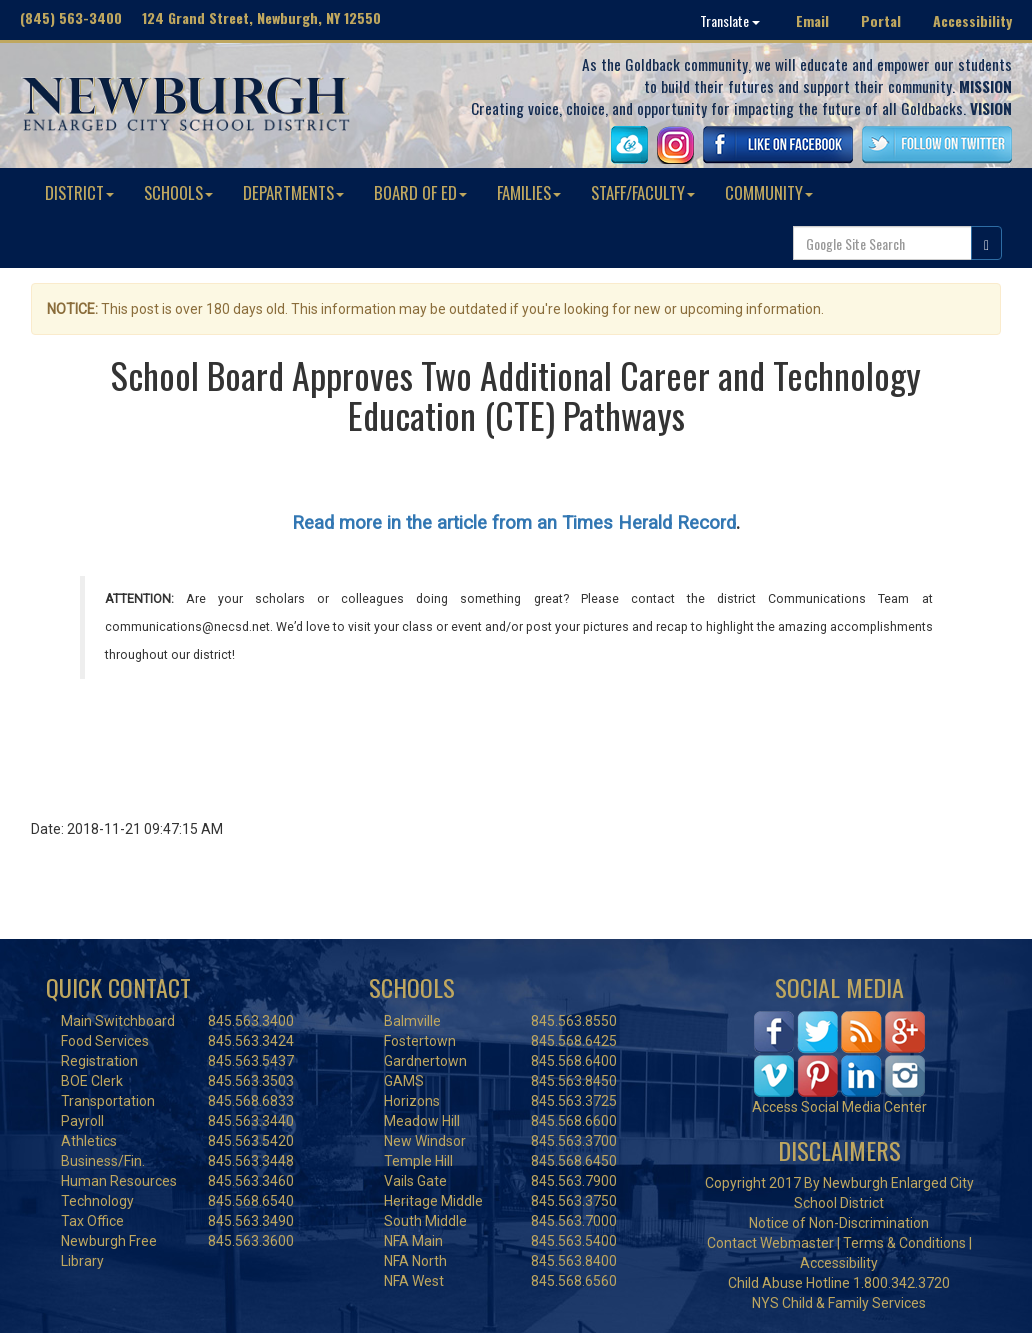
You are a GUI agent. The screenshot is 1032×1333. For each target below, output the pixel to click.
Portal (881, 20)
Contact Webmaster (770, 1243)
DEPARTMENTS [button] (293, 192)
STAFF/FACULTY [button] (643, 192)
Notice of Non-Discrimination (839, 1223)
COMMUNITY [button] (769, 192)
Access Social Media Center (839, 1107)
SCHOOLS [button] (178, 192)
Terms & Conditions (904, 1243)
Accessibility (972, 20)
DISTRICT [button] (79, 192)
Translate (730, 20)
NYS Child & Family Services (839, 1303)
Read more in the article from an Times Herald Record (514, 523)
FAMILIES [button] (529, 192)
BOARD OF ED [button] (420, 192)
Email (812, 20)
